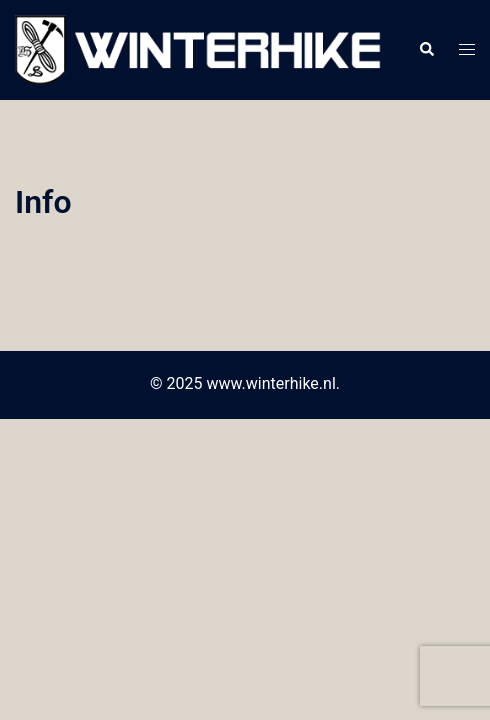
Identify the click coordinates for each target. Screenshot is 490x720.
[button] (426, 50)
